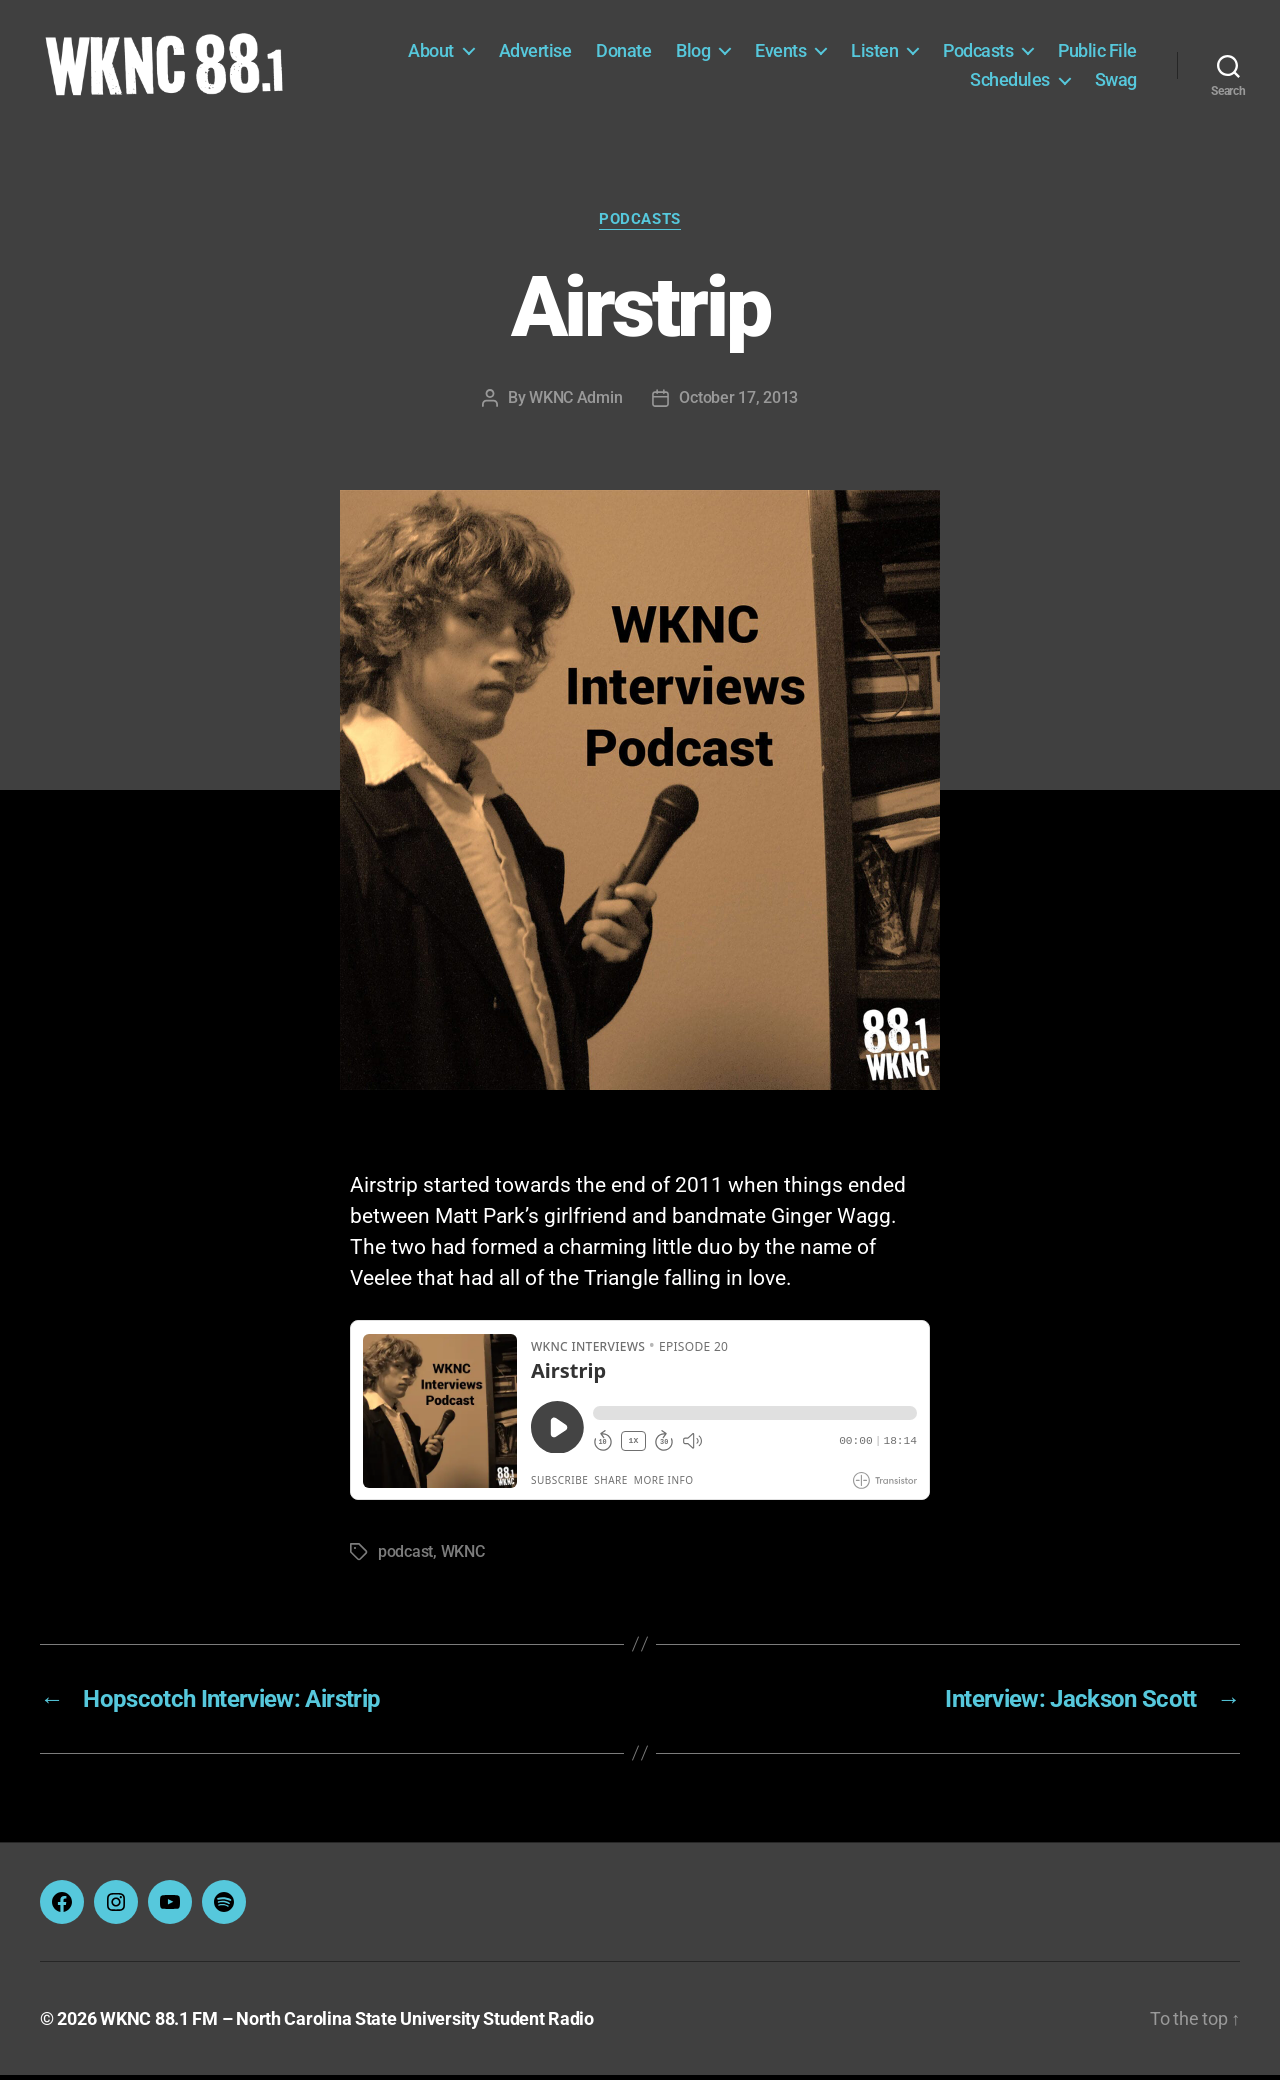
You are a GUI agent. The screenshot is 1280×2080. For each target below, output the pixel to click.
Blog (693, 52)
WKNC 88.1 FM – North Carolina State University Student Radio (347, 2023)
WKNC (463, 1556)
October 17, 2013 (738, 401)
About (431, 52)
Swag (1116, 81)
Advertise (535, 52)
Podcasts (978, 52)
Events (780, 52)
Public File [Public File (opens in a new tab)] (1097, 52)
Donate (623, 52)
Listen (874, 52)
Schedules (1010, 81)
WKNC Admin (575, 401)
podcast (405, 1556)
